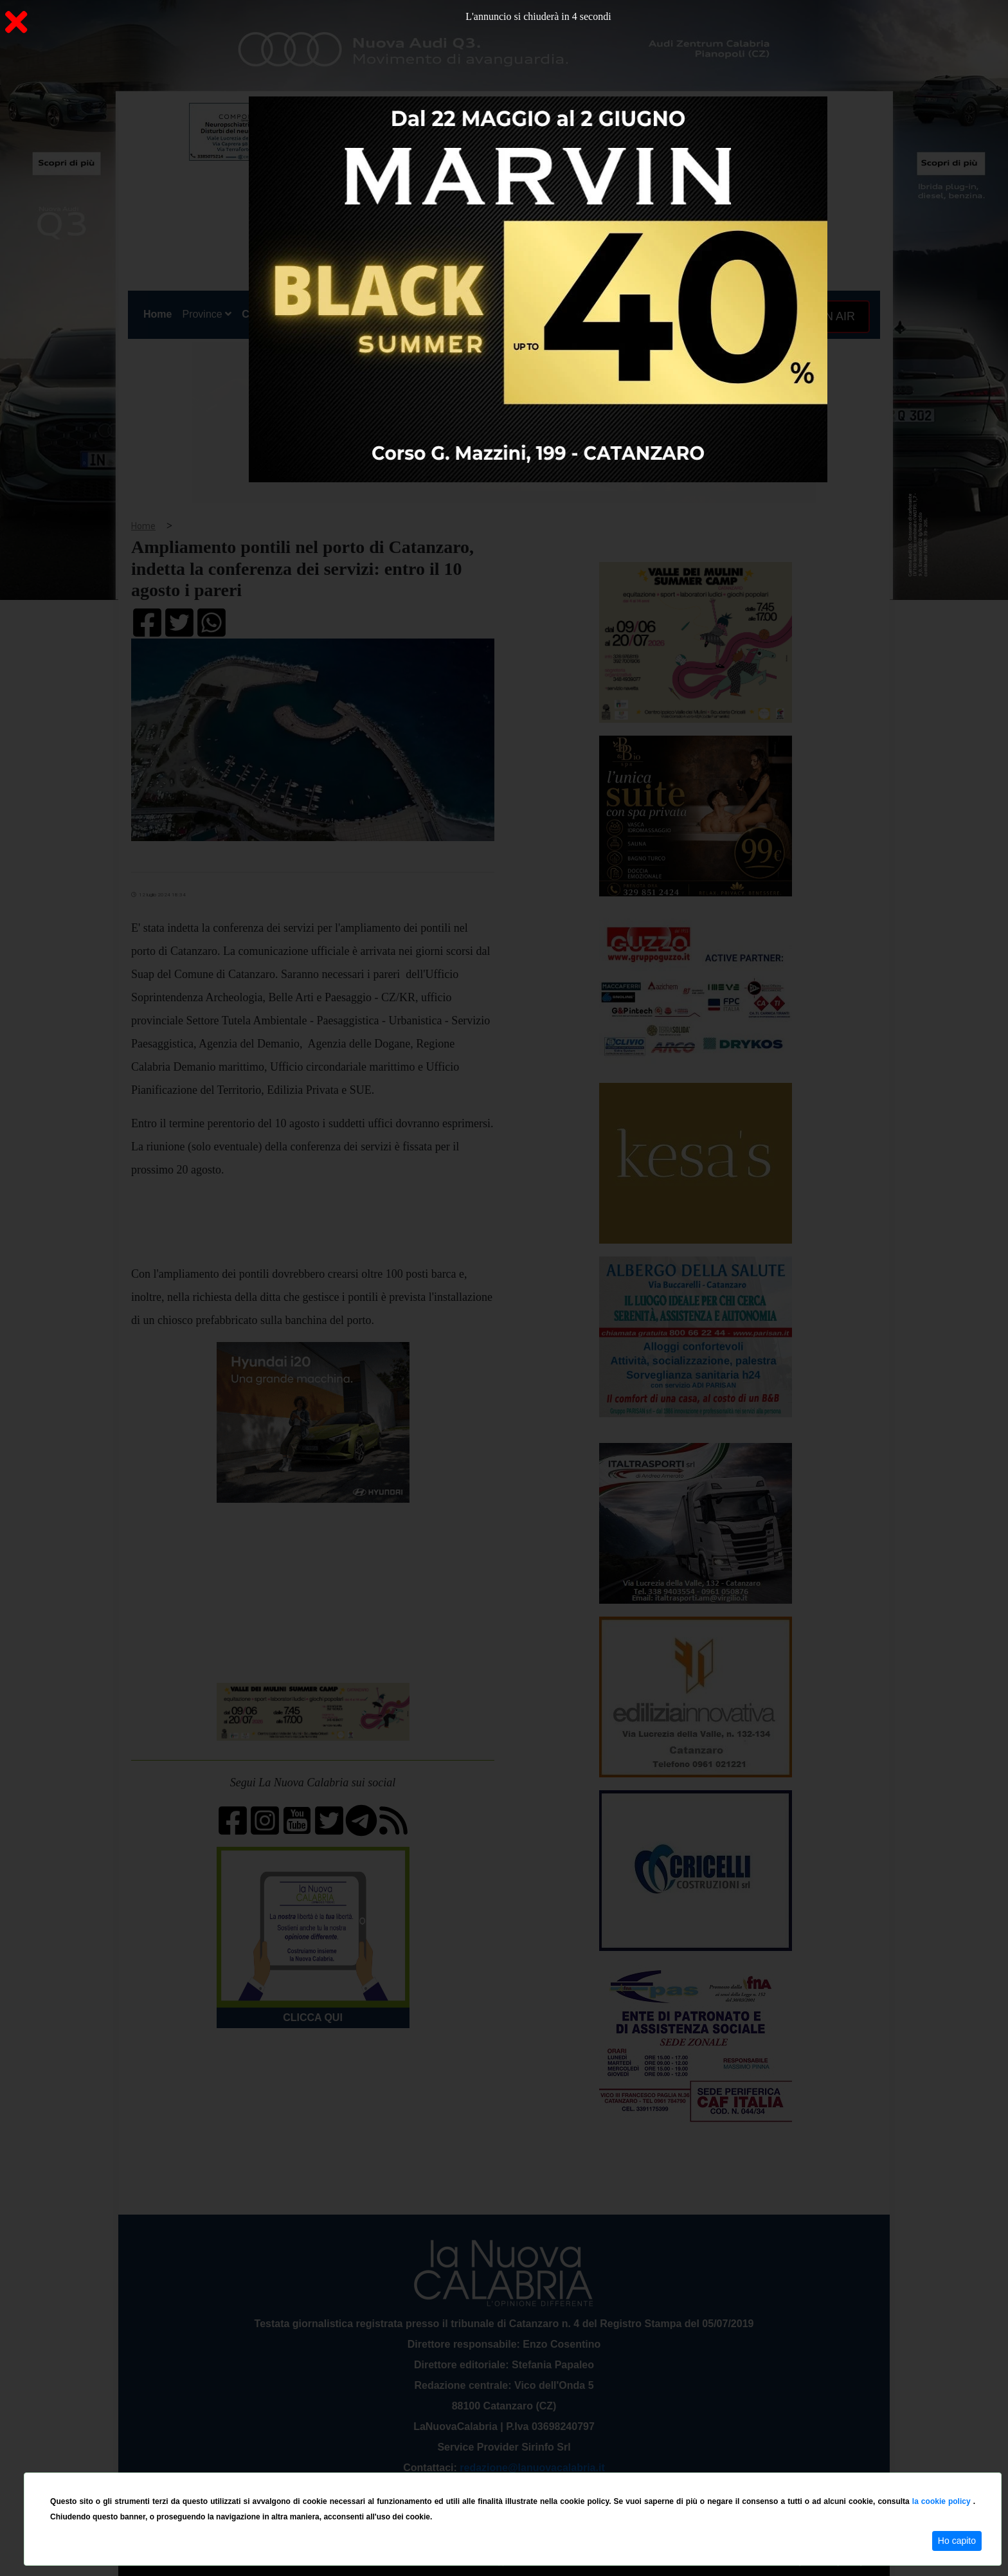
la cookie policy (942, 2501)
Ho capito (957, 2540)
